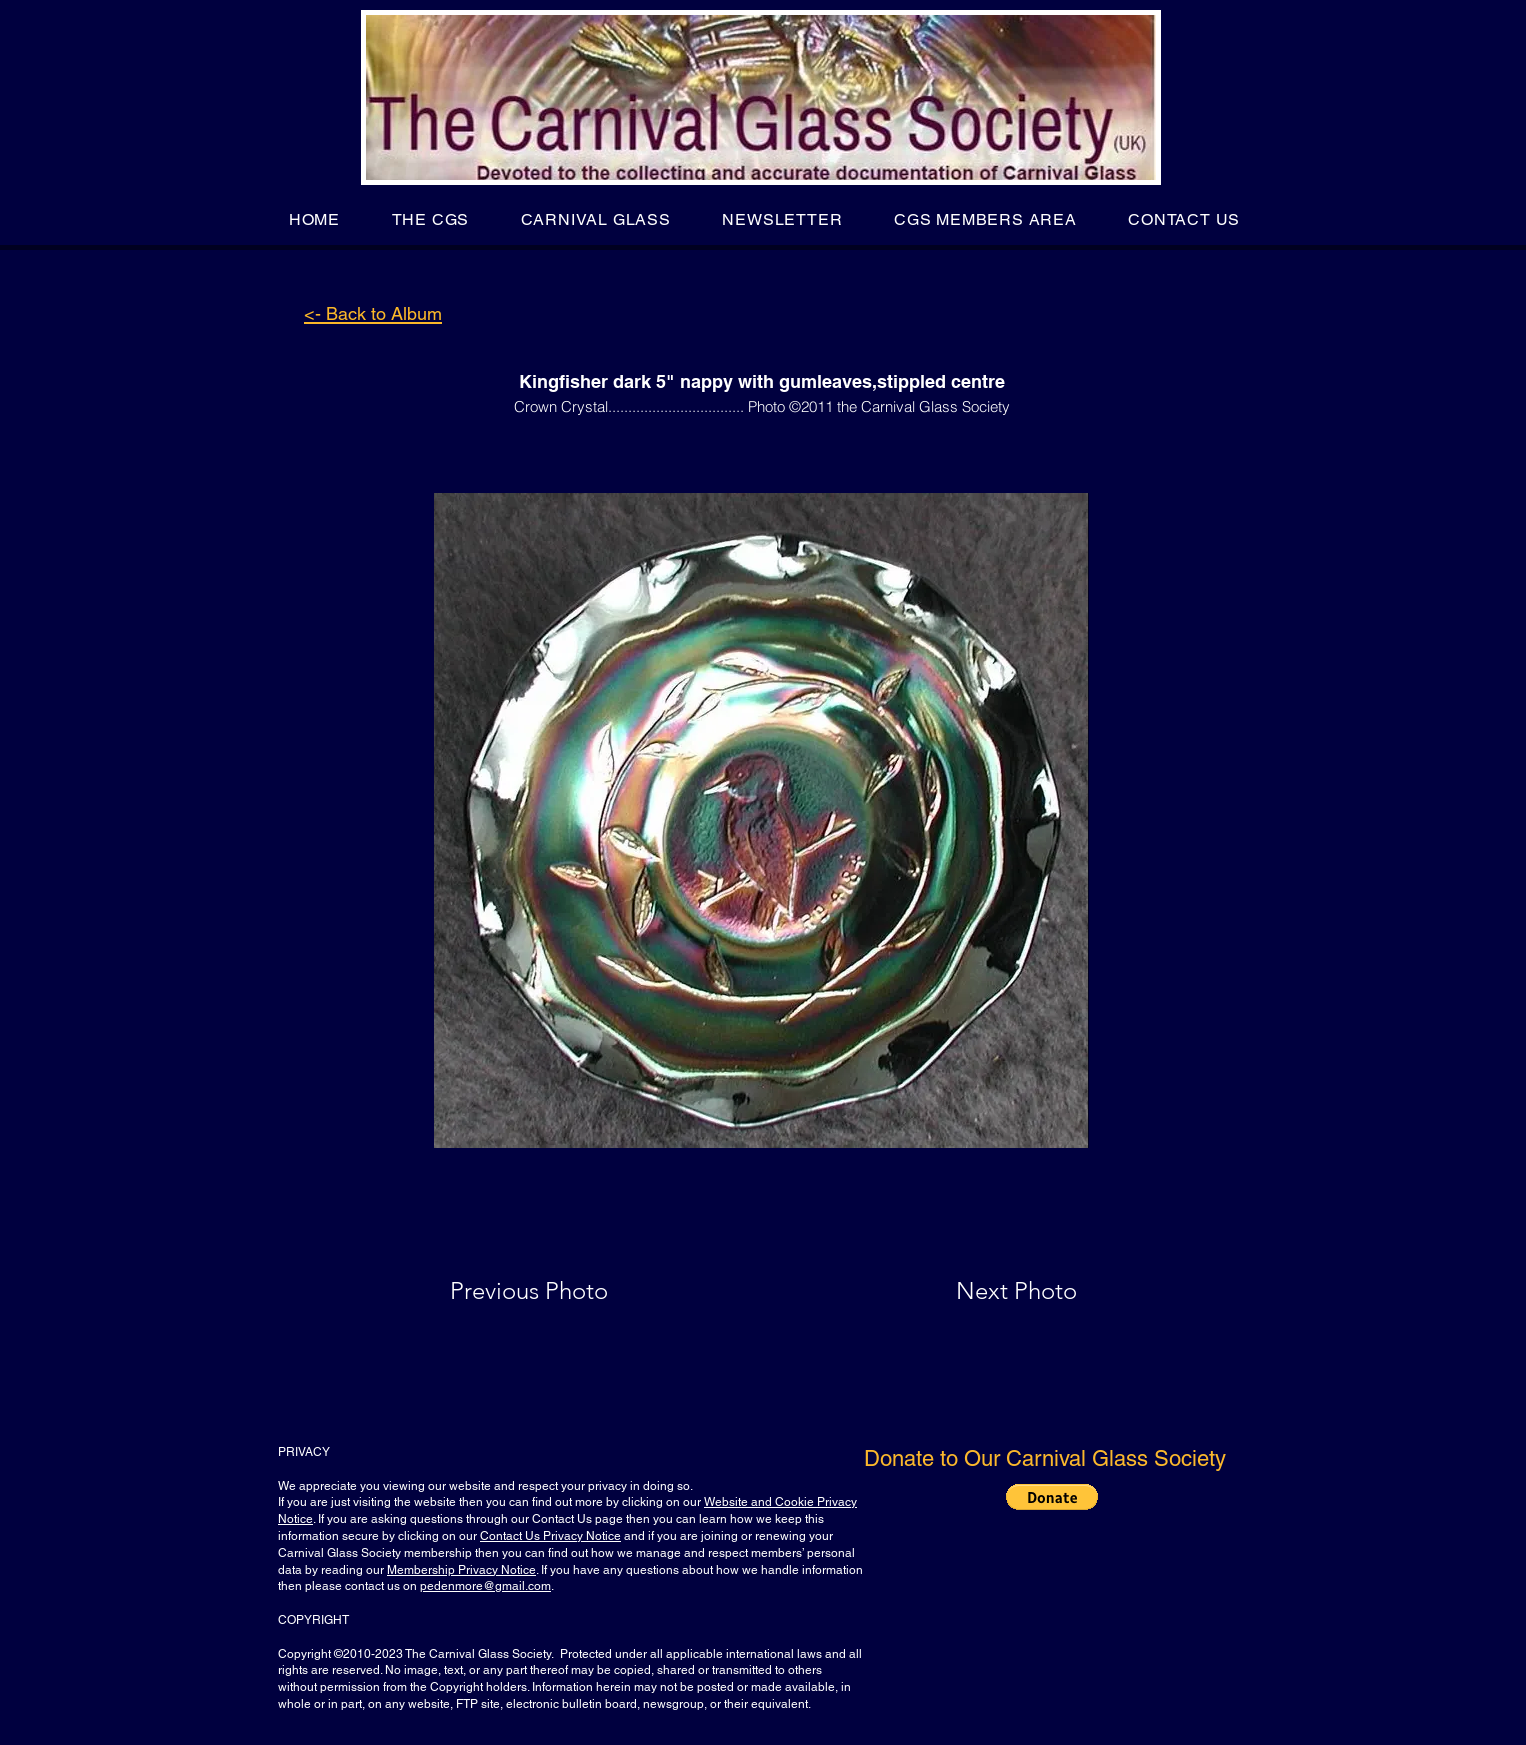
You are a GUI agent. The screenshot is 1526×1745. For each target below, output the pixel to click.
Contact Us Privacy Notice (550, 1536)
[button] (430, 219)
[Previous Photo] (557, 1291)
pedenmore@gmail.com (485, 1586)
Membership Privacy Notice (461, 1570)
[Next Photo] (977, 1291)
